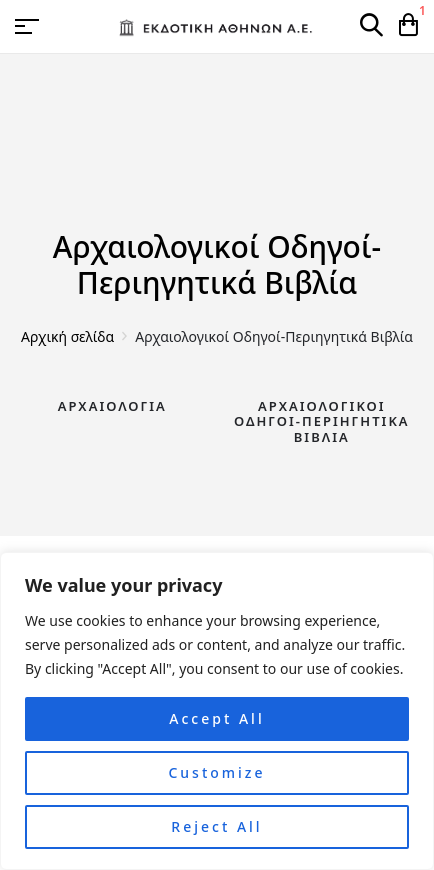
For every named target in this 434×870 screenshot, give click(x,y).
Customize (216, 772)
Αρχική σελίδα (67, 336)
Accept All (216, 718)
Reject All (216, 826)
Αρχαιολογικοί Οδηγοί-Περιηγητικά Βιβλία (322, 421)
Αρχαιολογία (112, 406)
